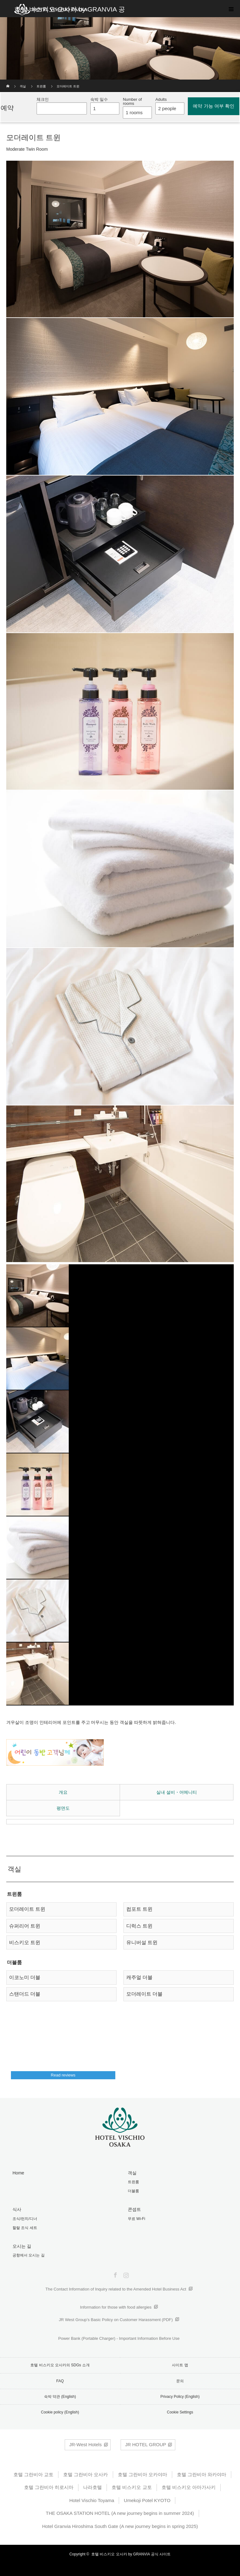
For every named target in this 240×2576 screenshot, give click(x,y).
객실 (23, 86)
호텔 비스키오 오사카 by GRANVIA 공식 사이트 (131, 2554)
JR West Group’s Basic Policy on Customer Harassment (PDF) (116, 2319)
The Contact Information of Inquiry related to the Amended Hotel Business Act (115, 2289)
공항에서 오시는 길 (28, 2255)
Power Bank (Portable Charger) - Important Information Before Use (118, 2338)
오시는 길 (21, 2246)
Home (18, 2172)
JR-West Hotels (85, 2444)
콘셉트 (134, 2209)
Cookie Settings (180, 2412)
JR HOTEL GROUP (145, 2444)
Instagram (125, 2274)
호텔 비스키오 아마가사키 (189, 2487)
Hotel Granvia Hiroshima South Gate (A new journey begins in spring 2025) (120, 2526)
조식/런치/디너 (24, 2219)
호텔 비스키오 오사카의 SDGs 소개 (59, 2365)
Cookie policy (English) (60, 2412)
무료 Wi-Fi (136, 2219)
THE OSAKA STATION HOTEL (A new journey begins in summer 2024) (120, 2513)
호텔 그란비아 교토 (33, 2474)
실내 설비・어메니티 (176, 1792)
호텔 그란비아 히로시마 (48, 2487)
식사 (16, 2209)
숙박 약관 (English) (60, 2396)
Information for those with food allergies (116, 2307)
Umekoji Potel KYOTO (147, 2500)
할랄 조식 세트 (24, 2228)
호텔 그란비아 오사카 (85, 2474)
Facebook (114, 2274)
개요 (63, 1792)
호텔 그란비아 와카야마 (201, 2474)
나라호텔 (92, 2487)
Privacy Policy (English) (179, 2396)
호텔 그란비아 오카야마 (142, 2474)
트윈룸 (41, 86)
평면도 (63, 1808)
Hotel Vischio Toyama (91, 2500)
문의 (180, 2381)
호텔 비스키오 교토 (132, 2487)
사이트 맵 (180, 2365)
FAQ (60, 2381)
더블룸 (133, 2191)
